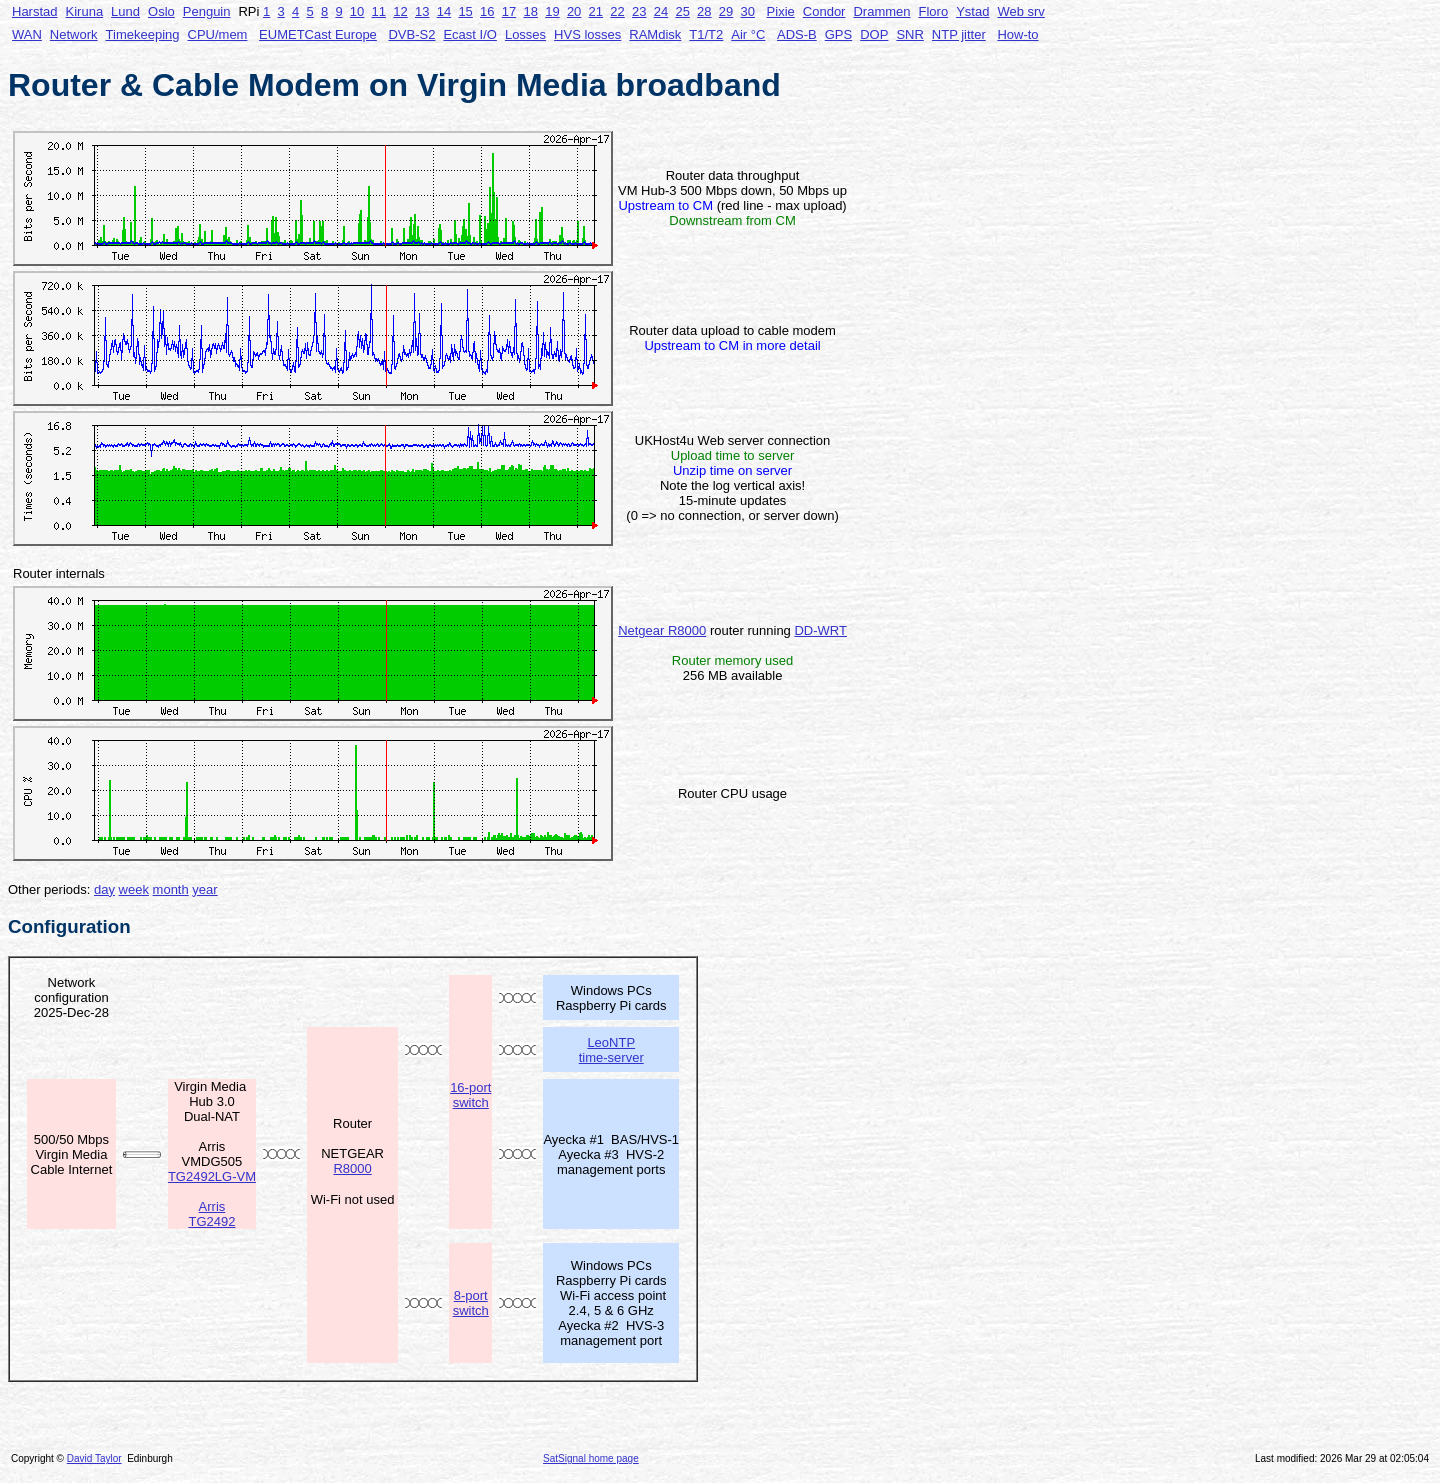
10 (357, 11)
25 (682, 11)
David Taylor (94, 1458)
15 (465, 11)
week (134, 889)
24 (661, 11)
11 (379, 11)
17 (509, 11)
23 (639, 11)
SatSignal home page (591, 1458)
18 (530, 11)
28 (704, 11)
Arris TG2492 (211, 1214)
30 (748, 11)
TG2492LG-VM (212, 1176)
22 (617, 11)
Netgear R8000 (662, 630)
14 (444, 11)
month (171, 889)
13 (422, 11)
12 (400, 11)
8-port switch (471, 1303)
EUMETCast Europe (318, 34)
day (104, 889)
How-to (1017, 34)
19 (552, 11)
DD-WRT (820, 630)
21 (596, 11)
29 (726, 11)
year (204, 889)
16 (487, 11)
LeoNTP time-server (611, 1050)
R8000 (352, 1168)
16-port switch (470, 1095)
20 (574, 11)
